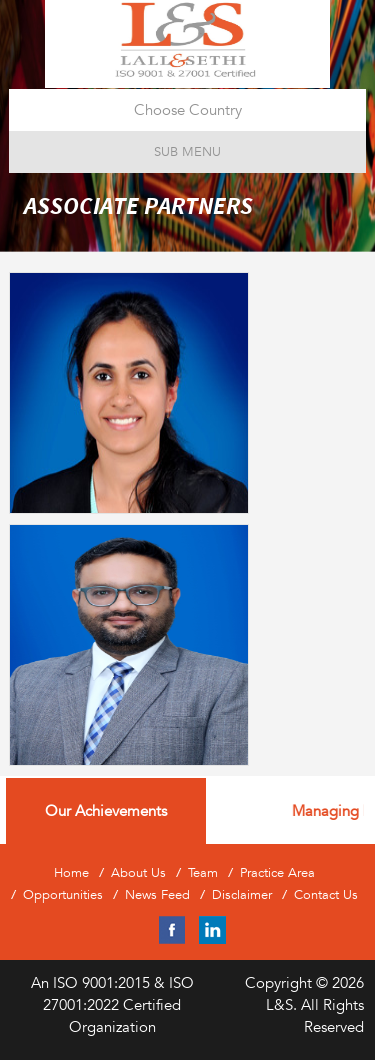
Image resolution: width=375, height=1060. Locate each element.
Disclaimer (242, 895)
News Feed (157, 895)
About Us (138, 873)
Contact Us (326, 895)
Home (71, 873)
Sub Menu (187, 151)
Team (203, 873)
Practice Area (277, 873)
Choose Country (188, 109)
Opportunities (63, 895)
